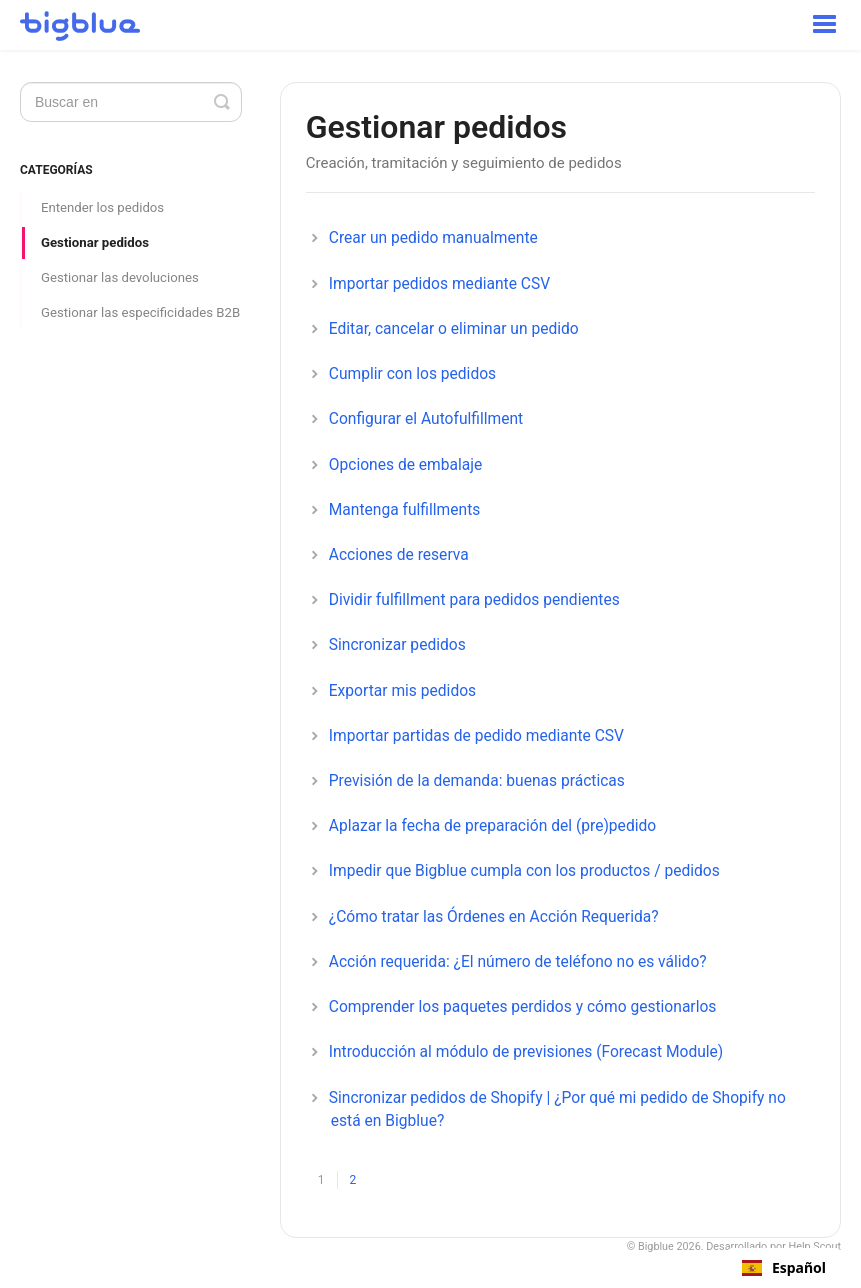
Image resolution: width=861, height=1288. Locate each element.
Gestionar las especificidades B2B (140, 312)
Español (784, 1268)
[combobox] (784, 1268)
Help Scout (815, 1246)
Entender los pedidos (102, 207)
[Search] (131, 102)
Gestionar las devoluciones (120, 277)
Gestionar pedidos (95, 242)
